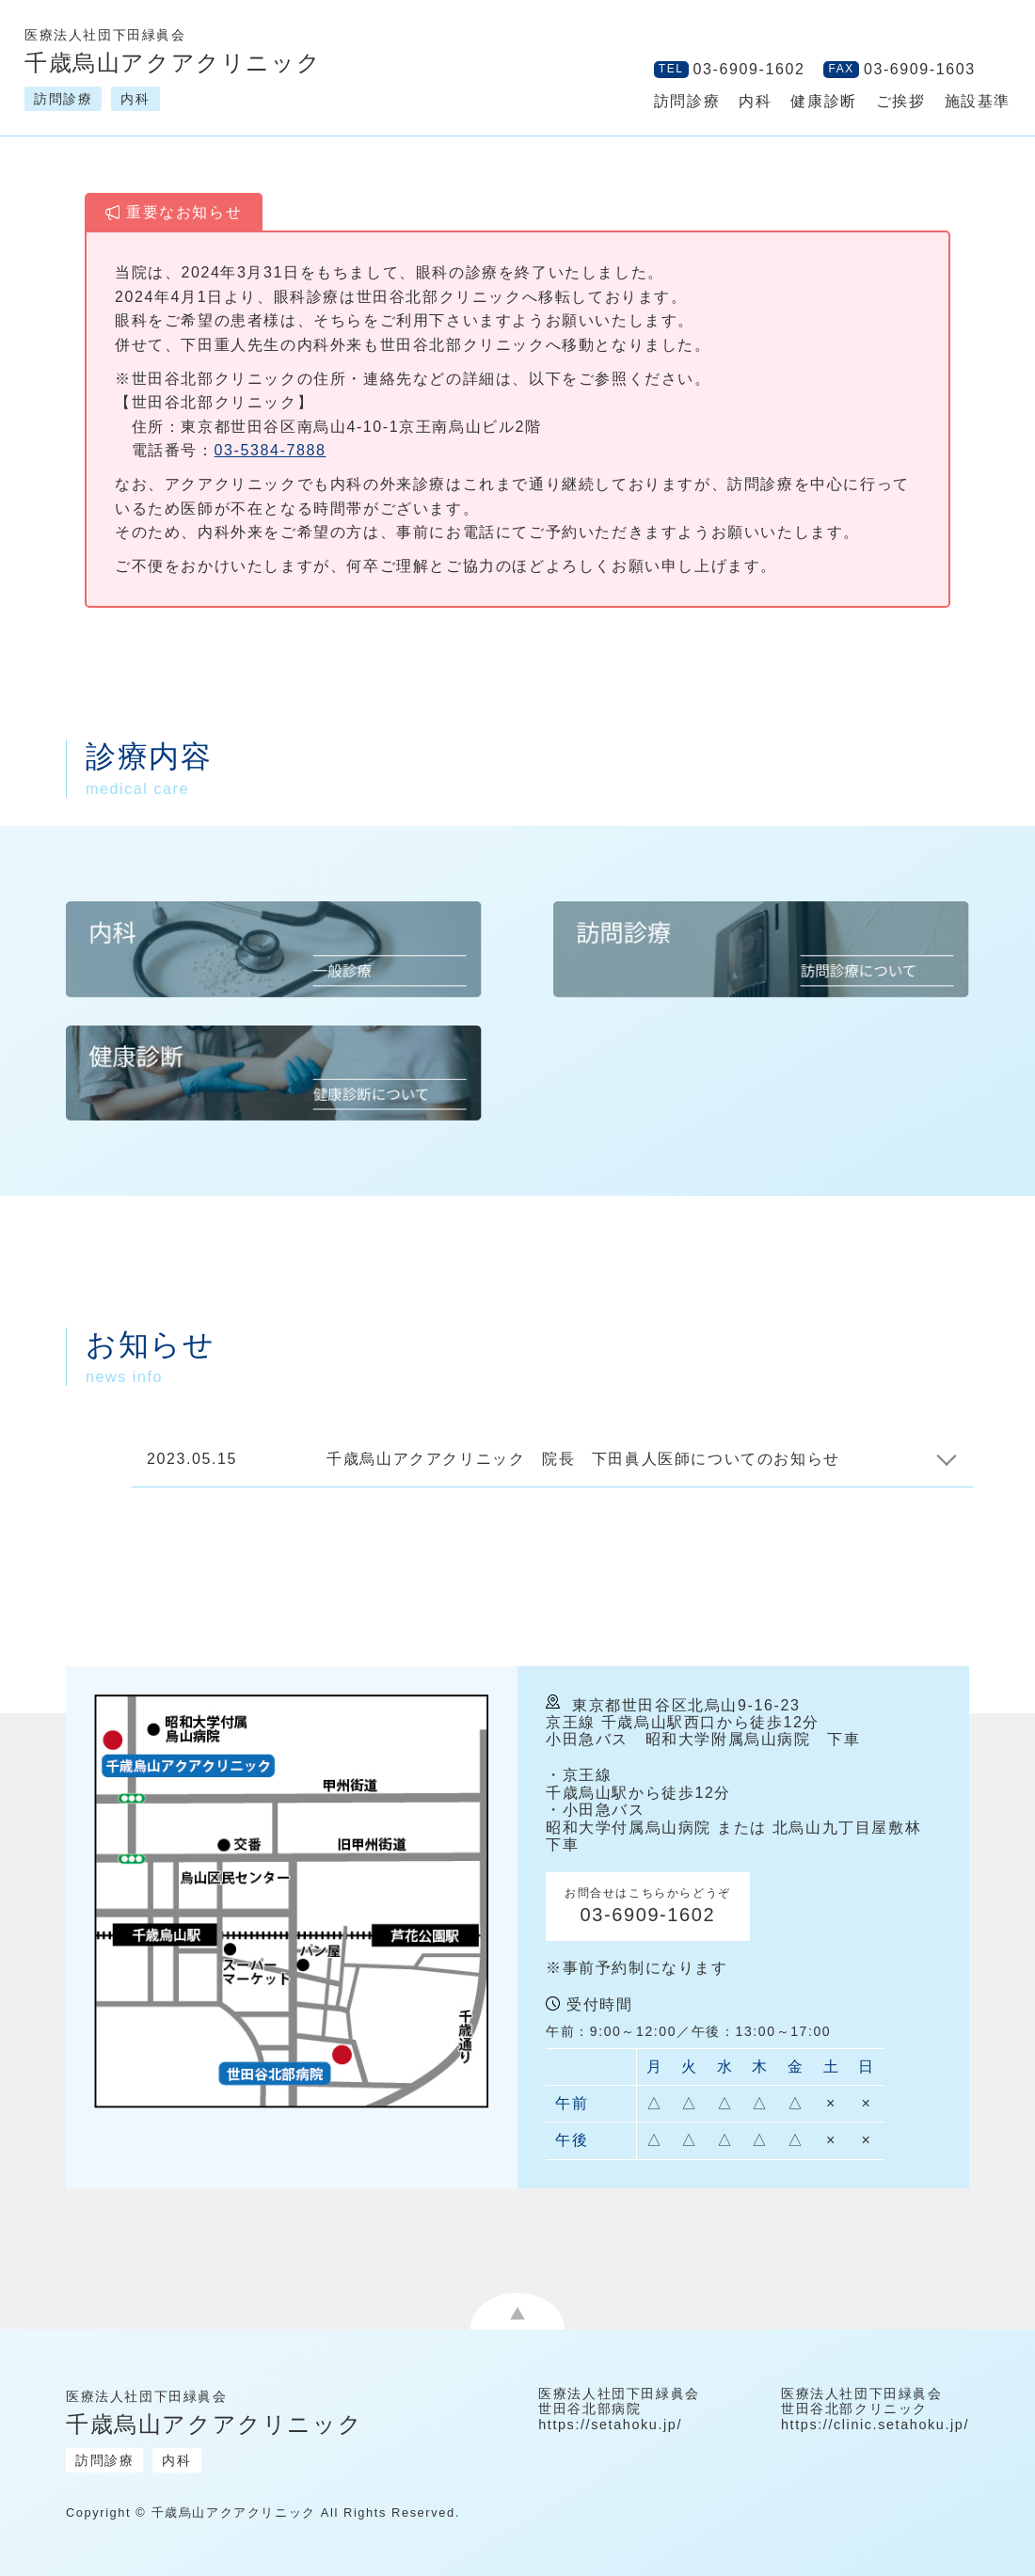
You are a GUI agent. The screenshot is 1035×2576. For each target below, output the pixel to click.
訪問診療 (687, 101)
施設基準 (978, 101)
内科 (755, 101)
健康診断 (823, 101)
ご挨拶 (901, 101)
